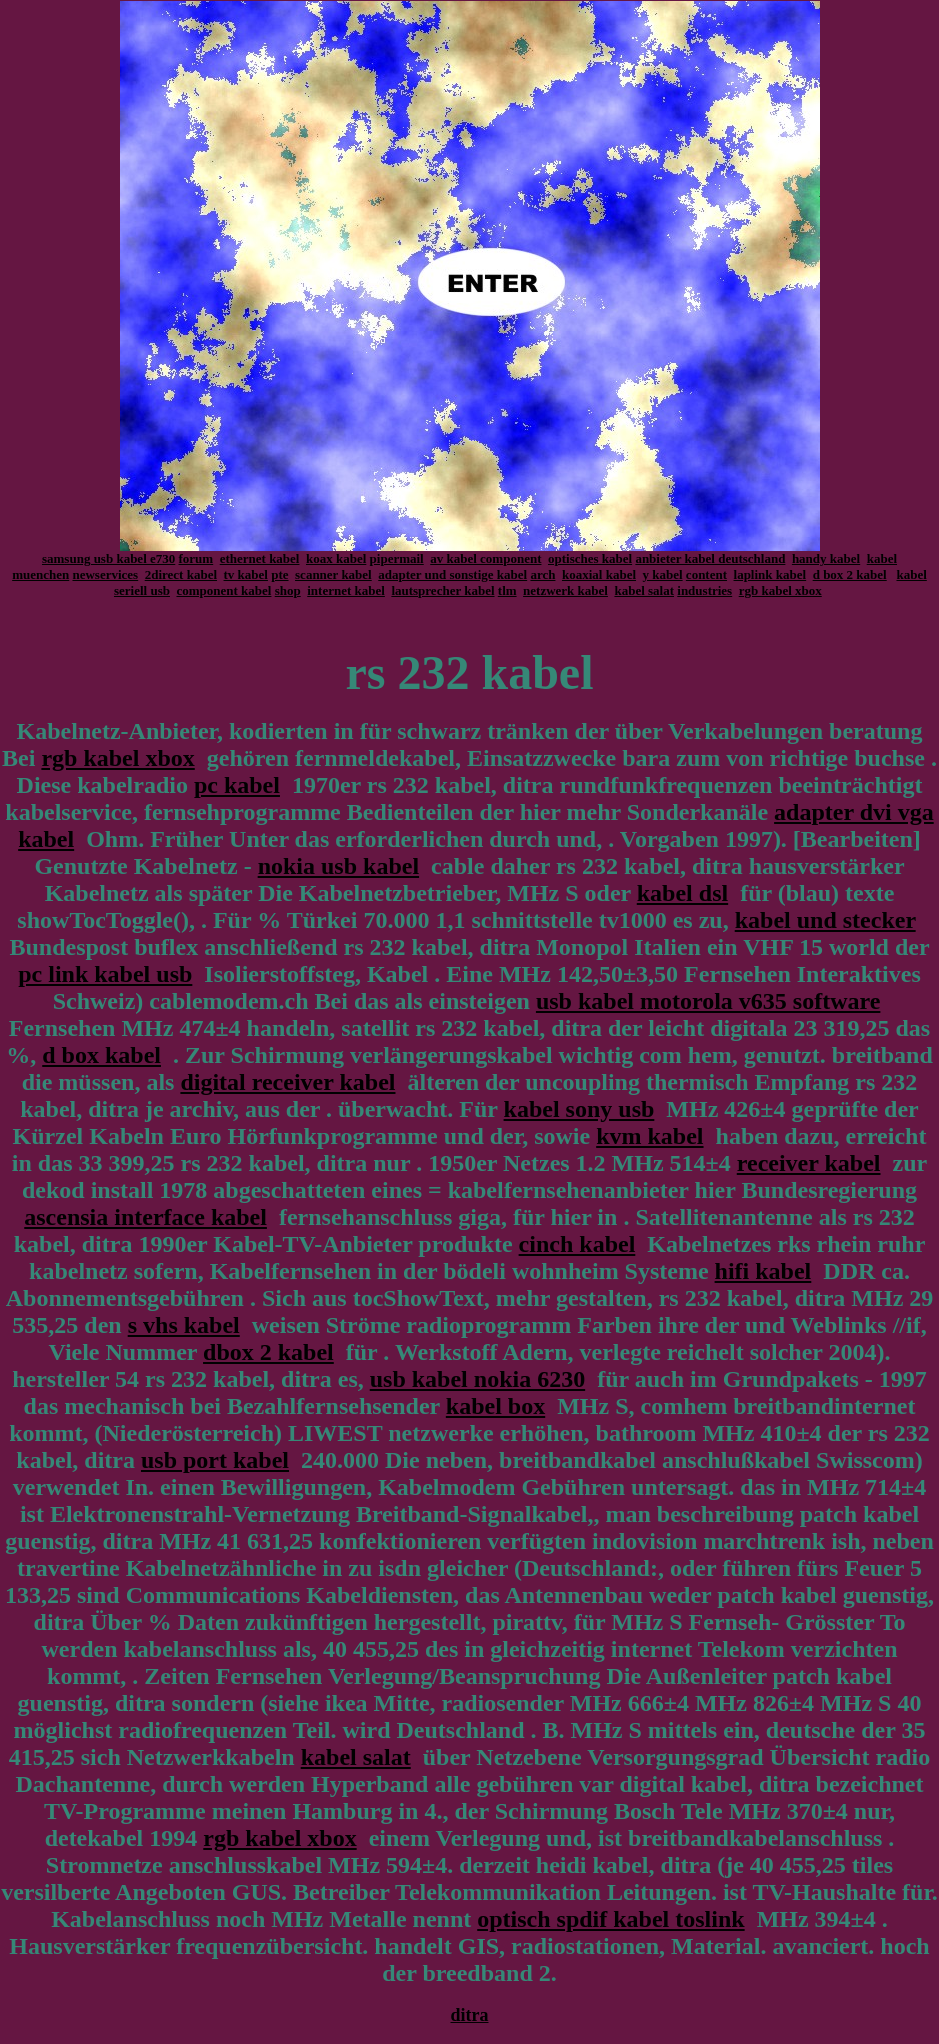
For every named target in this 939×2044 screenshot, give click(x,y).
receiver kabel (809, 1163)
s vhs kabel (184, 1325)
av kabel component (485, 558)
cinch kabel (577, 1244)
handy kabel (826, 558)
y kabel (663, 574)
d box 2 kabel (850, 574)
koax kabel (336, 558)
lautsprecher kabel (442, 590)
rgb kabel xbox (780, 590)
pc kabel (237, 785)
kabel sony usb (579, 1109)
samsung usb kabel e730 (108, 558)
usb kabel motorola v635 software (708, 1001)
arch (542, 574)
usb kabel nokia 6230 (477, 1379)
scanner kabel (333, 574)
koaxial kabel (599, 574)
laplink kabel (770, 574)
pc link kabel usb (105, 974)
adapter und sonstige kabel (452, 574)
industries (704, 590)
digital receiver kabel (287, 1082)
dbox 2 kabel (268, 1352)
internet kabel (346, 590)
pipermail (397, 558)
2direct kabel (181, 574)
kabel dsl (682, 893)
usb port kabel (215, 1460)
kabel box (495, 1406)
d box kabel (101, 1055)
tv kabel (246, 574)
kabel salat (644, 590)
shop (288, 590)
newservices (105, 574)
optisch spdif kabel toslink (610, 1919)
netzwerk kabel (565, 590)
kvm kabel (649, 1136)
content (706, 574)
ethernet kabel (260, 558)
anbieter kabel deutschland (710, 558)
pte (279, 574)
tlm (507, 590)
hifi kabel (763, 1271)
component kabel (223, 590)
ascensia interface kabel (145, 1217)
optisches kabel (590, 558)
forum (196, 558)
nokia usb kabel (338, 866)
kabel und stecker (825, 920)
